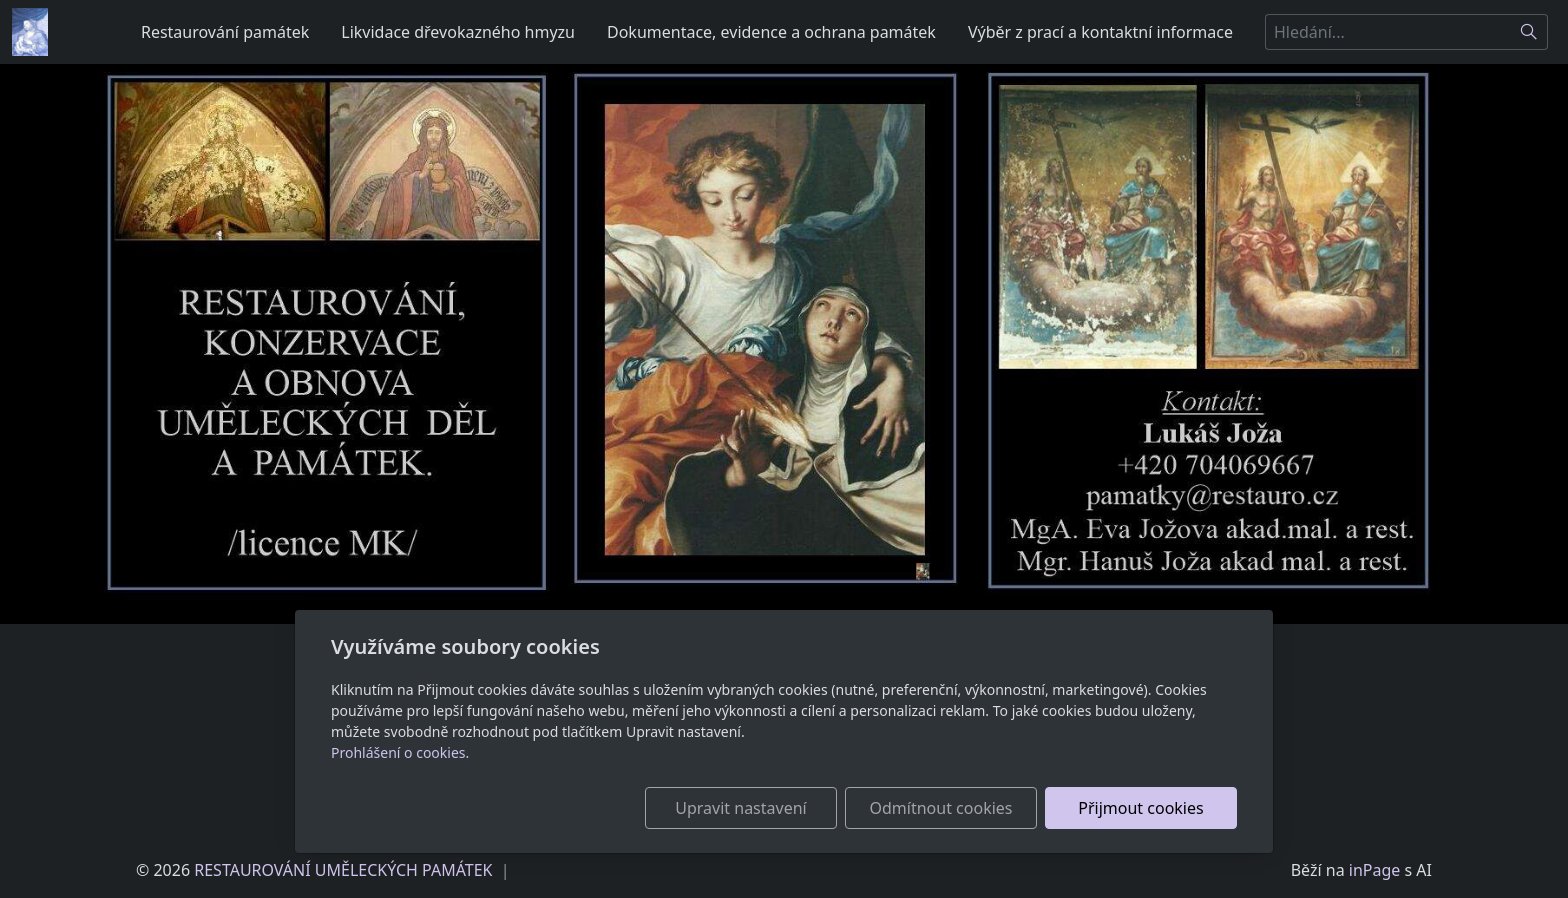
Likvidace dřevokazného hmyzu (458, 32)
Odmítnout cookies (941, 808)
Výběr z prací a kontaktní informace (1100, 32)
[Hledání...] (1388, 32)
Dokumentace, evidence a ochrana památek (771, 32)
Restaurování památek (225, 32)
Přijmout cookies (1140, 808)
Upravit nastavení (740, 808)
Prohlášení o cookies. (400, 752)
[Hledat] (1529, 32)
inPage (1375, 870)
